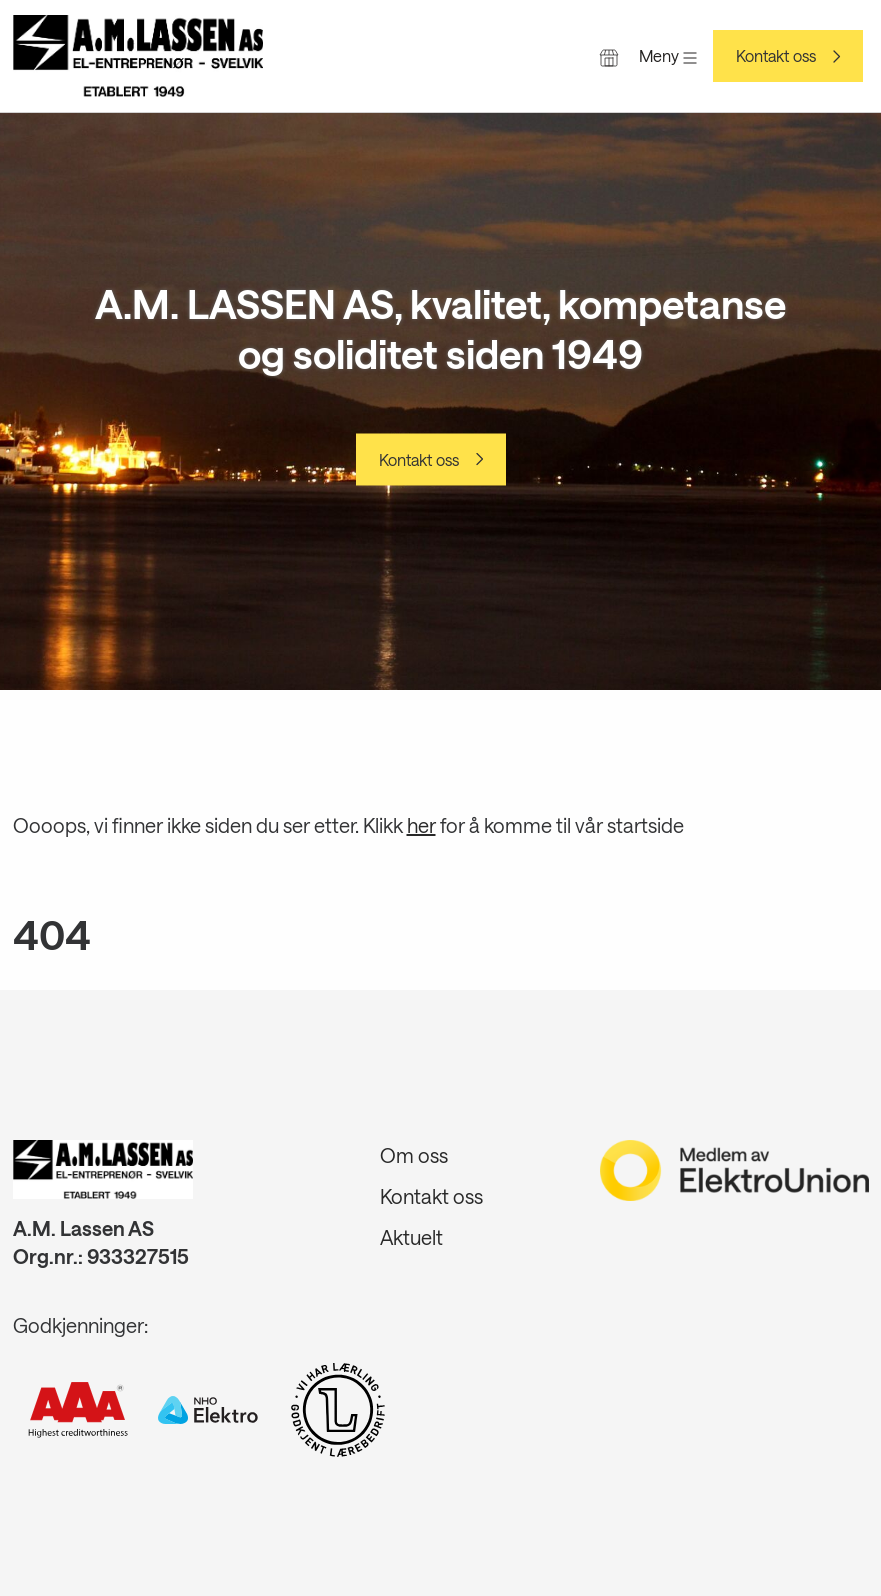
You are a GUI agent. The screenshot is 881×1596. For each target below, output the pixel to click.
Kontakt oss (776, 56)
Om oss (414, 1155)
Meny (668, 55)
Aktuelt (411, 1237)
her (421, 825)
